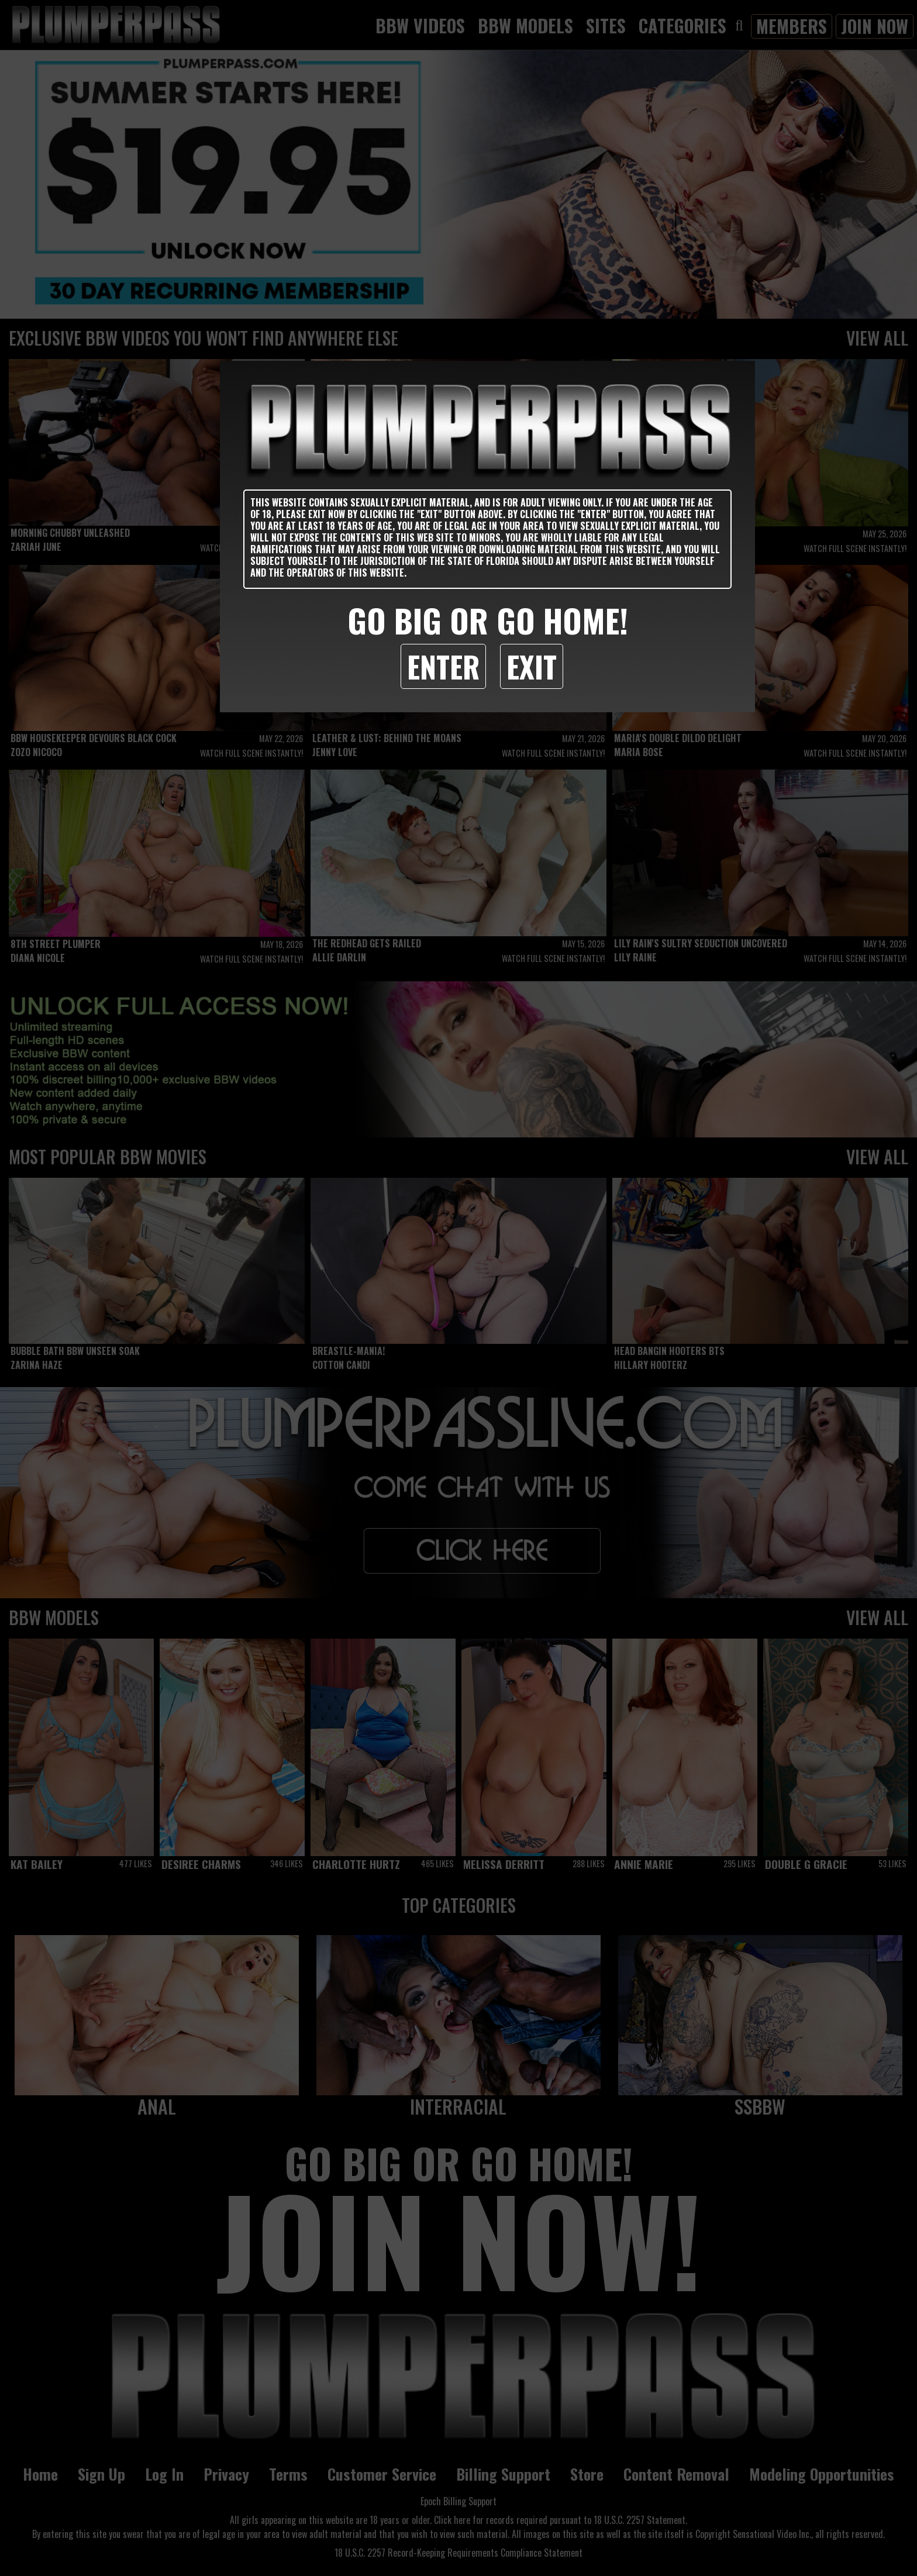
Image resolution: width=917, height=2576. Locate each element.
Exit (531, 666)
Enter (443, 666)
